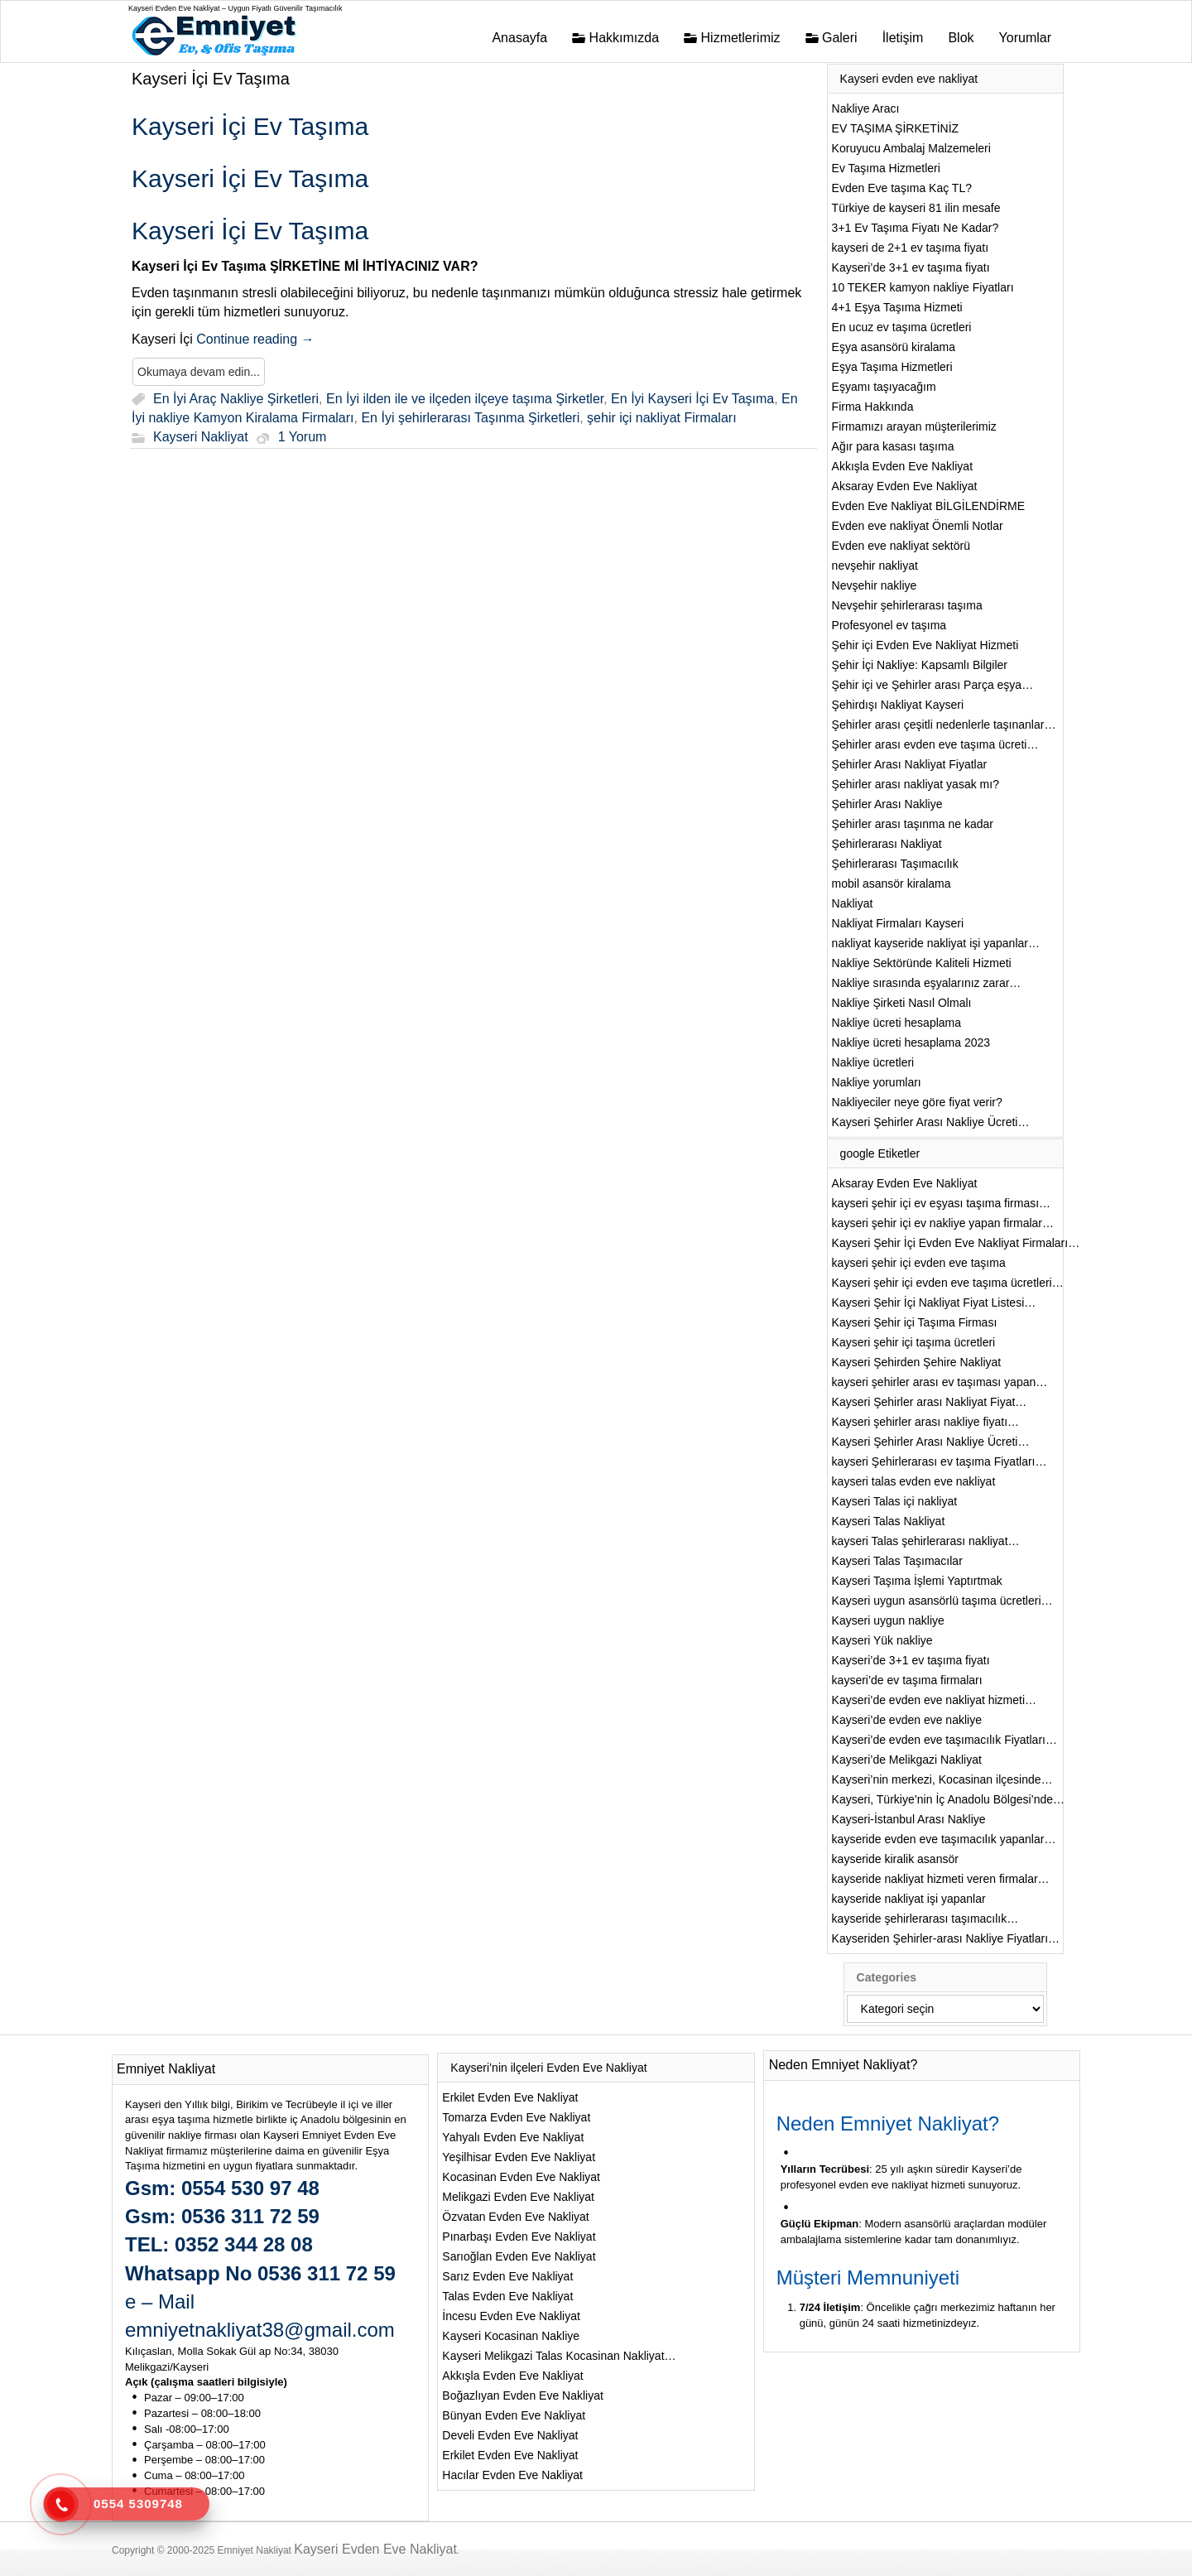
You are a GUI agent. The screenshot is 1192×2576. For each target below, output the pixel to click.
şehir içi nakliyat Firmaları (661, 419)
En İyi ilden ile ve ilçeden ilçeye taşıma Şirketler (464, 399)
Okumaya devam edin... (198, 371)
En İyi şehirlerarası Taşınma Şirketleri (470, 419)
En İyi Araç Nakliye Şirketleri (236, 399)
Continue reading (255, 339)
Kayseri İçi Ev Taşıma (211, 79)
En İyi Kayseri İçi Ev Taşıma (692, 399)
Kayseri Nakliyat (200, 438)
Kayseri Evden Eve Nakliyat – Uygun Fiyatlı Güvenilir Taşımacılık (235, 8)
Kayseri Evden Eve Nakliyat (375, 2549)
